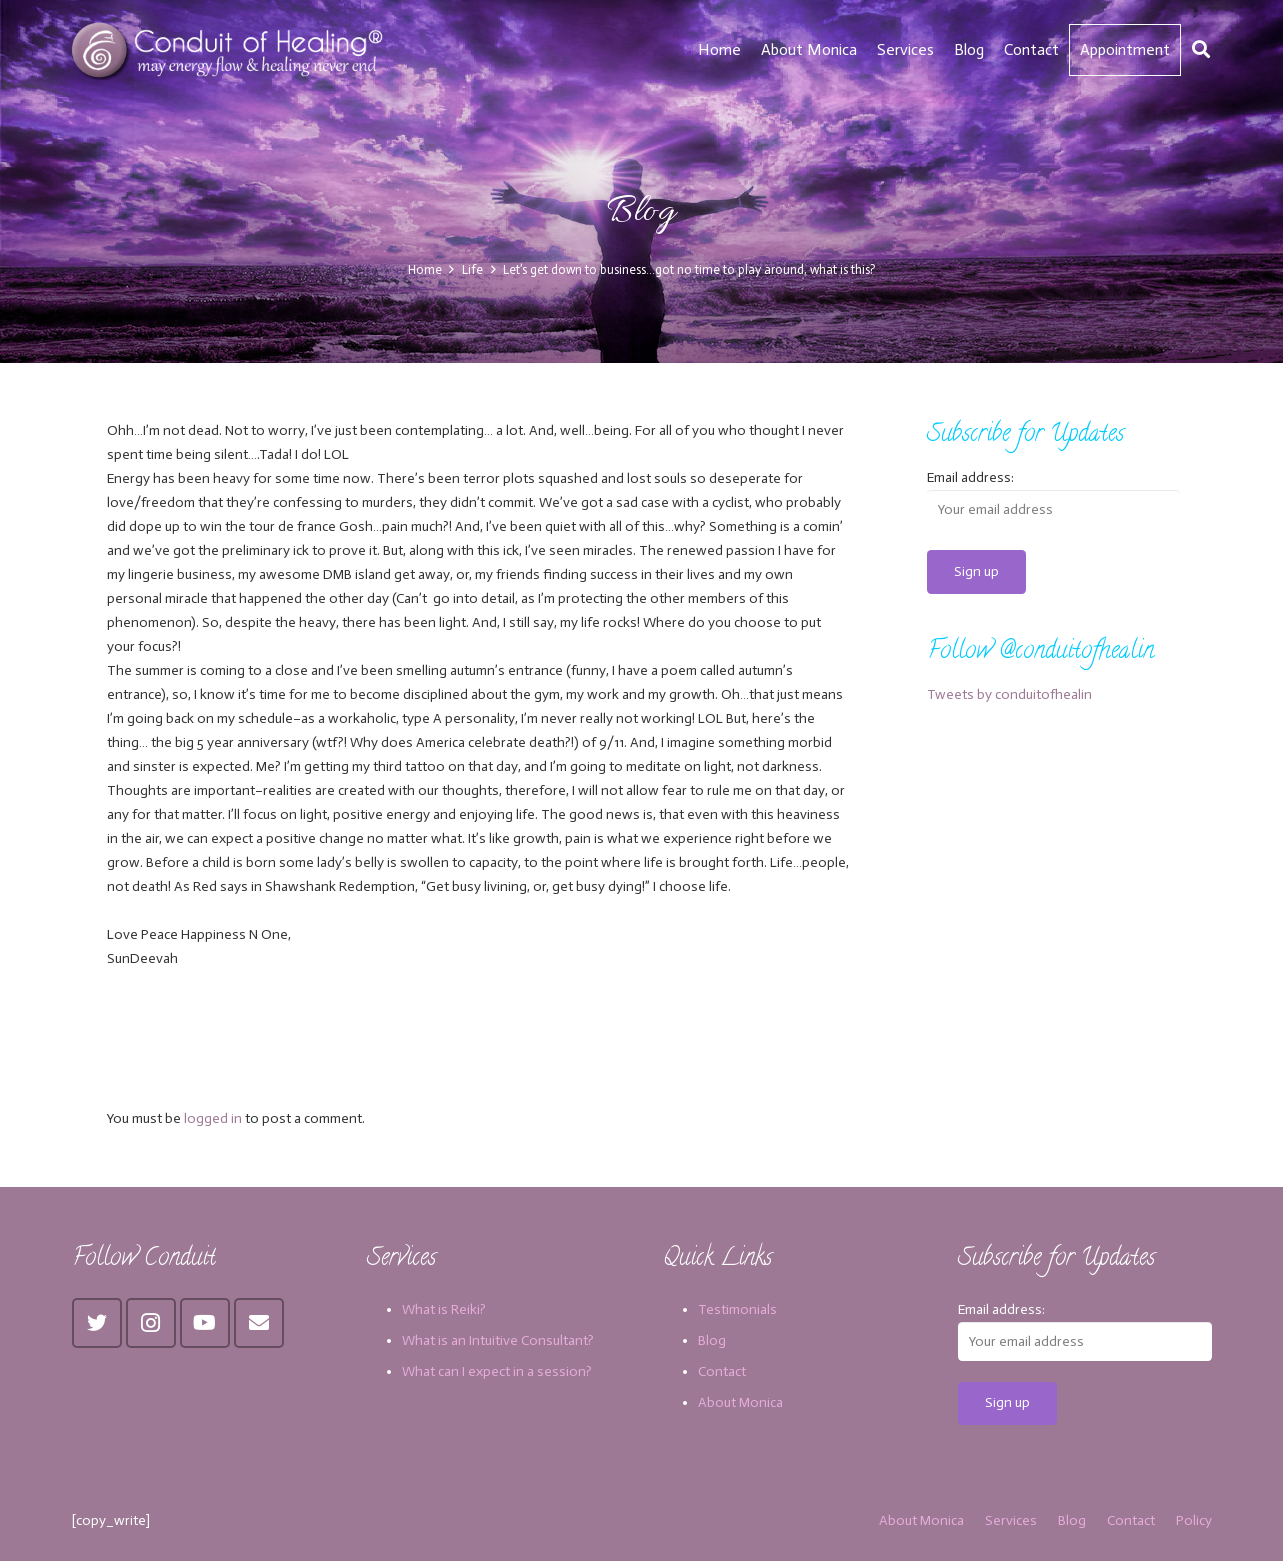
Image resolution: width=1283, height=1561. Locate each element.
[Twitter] (97, 1323)
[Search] (1201, 49)
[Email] (259, 1323)
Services (1011, 1520)
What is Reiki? (444, 1309)
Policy (1194, 1520)
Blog (712, 1340)
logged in (213, 1118)
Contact (722, 1371)
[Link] (230, 50)
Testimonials (737, 1309)
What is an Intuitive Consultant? (498, 1340)
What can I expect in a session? (497, 1371)
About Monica (740, 1402)
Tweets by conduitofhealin (1009, 694)
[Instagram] (151, 1323)
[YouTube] (205, 1323)
